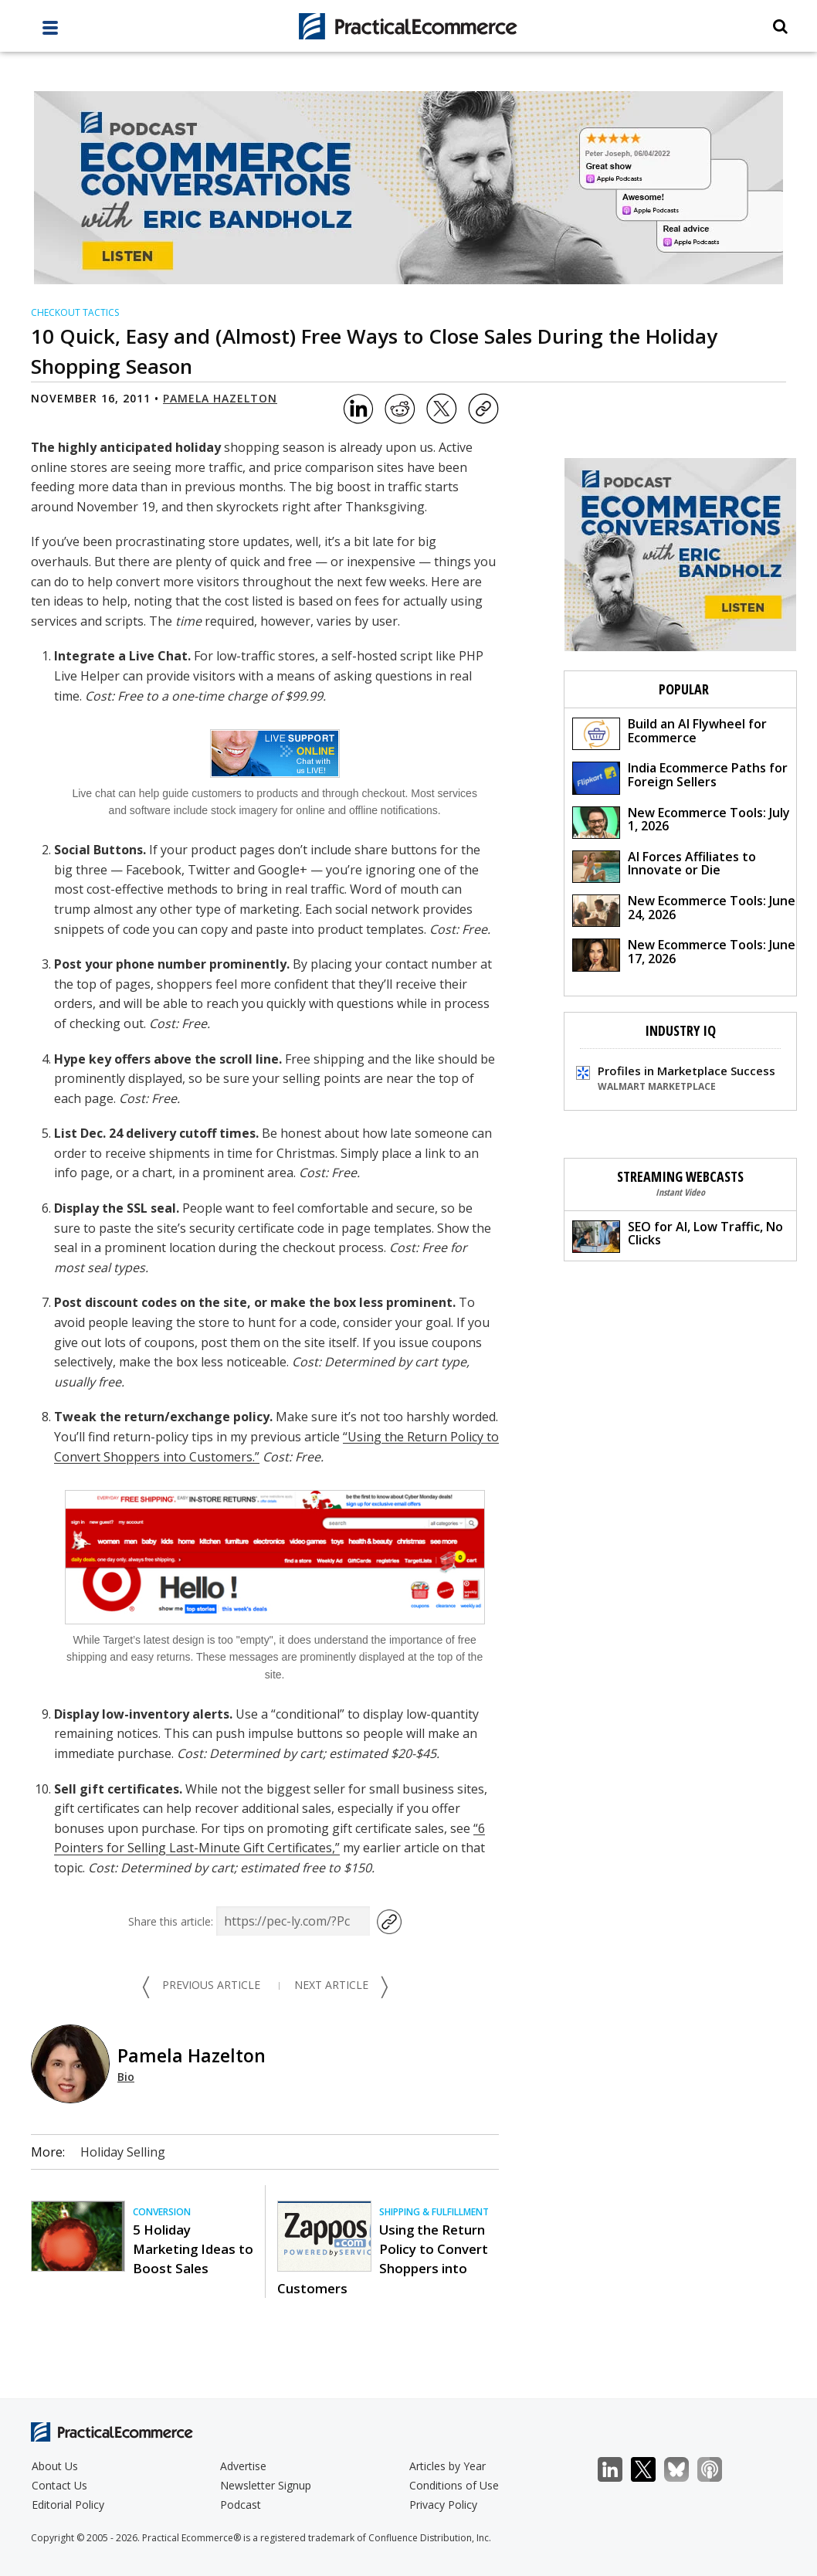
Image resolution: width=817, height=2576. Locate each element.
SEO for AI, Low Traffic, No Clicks (677, 1235)
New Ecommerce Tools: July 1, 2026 (681, 821)
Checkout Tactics (75, 312)
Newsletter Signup (265, 2485)
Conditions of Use (454, 2485)
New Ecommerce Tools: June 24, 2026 (683, 909)
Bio (125, 2076)
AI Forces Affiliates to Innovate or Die (664, 865)
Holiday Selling (122, 2151)
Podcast (240, 2504)
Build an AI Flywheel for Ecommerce (669, 732)
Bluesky (684, 2470)
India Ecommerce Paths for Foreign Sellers (680, 776)
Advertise (243, 2466)
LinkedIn (618, 2470)
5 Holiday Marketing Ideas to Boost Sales (193, 2249)
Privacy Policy (443, 2504)
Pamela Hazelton (220, 398)
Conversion (162, 2211)
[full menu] (50, 31)
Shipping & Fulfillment (434, 2211)
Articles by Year (447, 2466)
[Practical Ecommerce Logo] (409, 26)
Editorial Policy (68, 2504)
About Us (55, 2466)
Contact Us (59, 2485)
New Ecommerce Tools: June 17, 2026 (683, 953)
